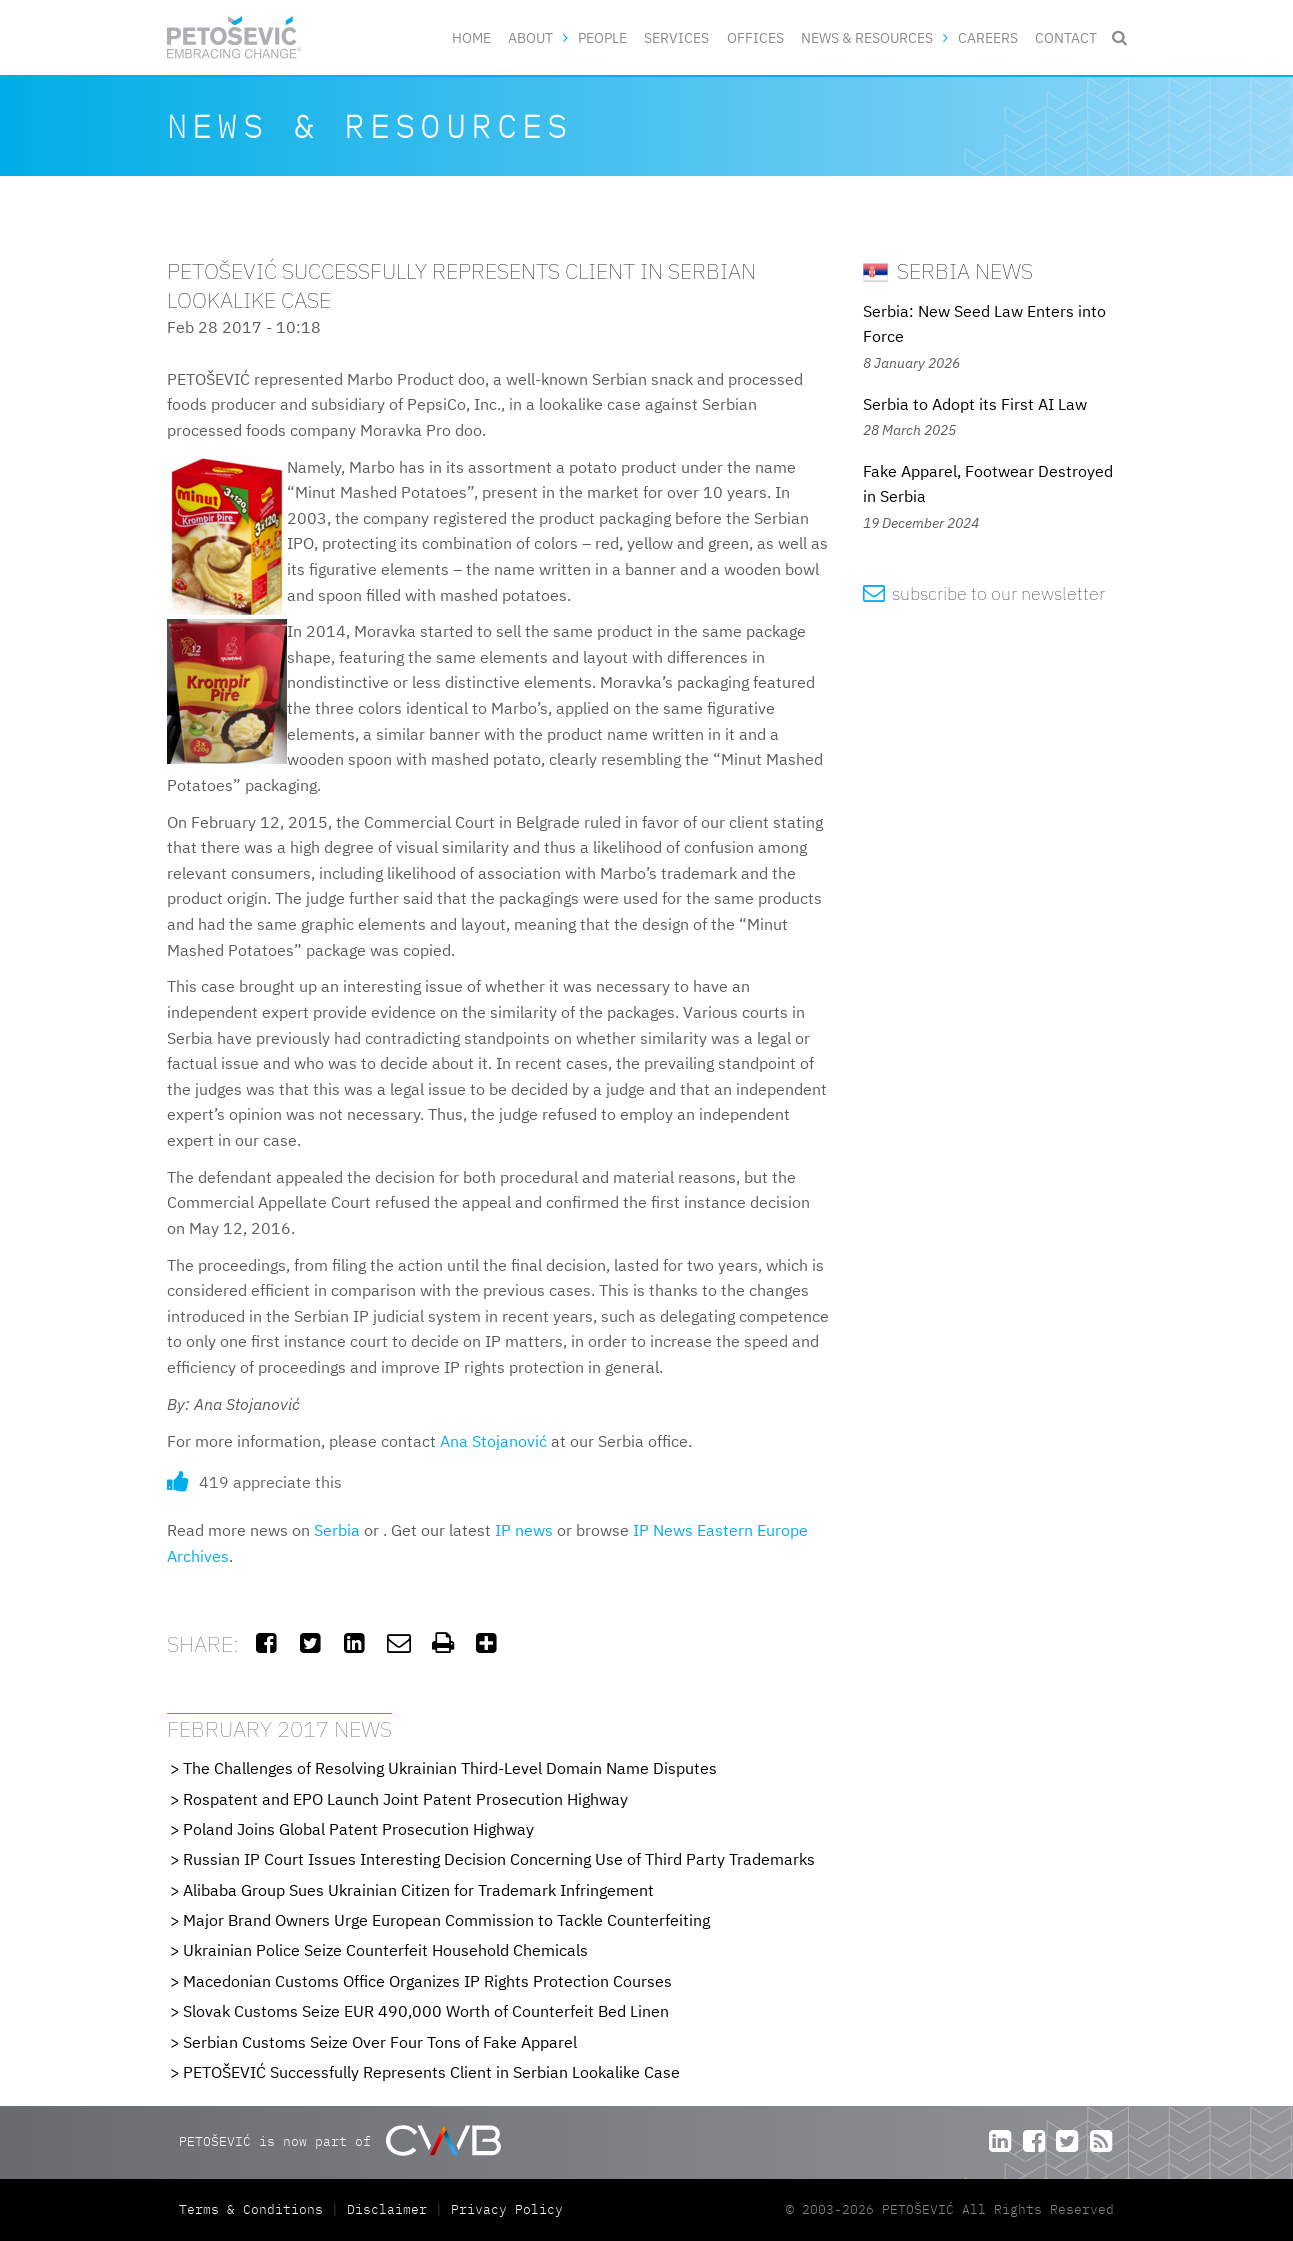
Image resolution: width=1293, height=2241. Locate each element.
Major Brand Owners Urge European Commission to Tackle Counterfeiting (446, 1920)
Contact (1066, 37)
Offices (755, 37)
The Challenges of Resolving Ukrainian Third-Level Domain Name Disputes (450, 1768)
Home (471, 37)
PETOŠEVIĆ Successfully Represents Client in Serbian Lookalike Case (431, 2072)
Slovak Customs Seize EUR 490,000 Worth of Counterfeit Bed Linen (426, 2011)
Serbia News (948, 270)
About (530, 37)
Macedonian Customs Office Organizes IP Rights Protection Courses (427, 1981)
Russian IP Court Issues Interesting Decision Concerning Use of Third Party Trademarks (499, 1859)
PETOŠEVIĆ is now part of (339, 2140)
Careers (988, 37)
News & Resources (867, 37)
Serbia (337, 1530)
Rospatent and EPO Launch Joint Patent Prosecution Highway (405, 1799)
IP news (524, 1530)
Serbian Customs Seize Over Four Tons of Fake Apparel (380, 2042)
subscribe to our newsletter (984, 593)
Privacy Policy (507, 2209)
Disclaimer (387, 2209)
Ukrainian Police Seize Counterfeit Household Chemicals (385, 1950)
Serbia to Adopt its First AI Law (975, 404)
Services (676, 37)
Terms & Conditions (255, 2209)
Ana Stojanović (493, 1441)
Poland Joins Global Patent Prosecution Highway (358, 1829)
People (602, 37)
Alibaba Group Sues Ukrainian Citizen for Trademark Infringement (418, 1890)
